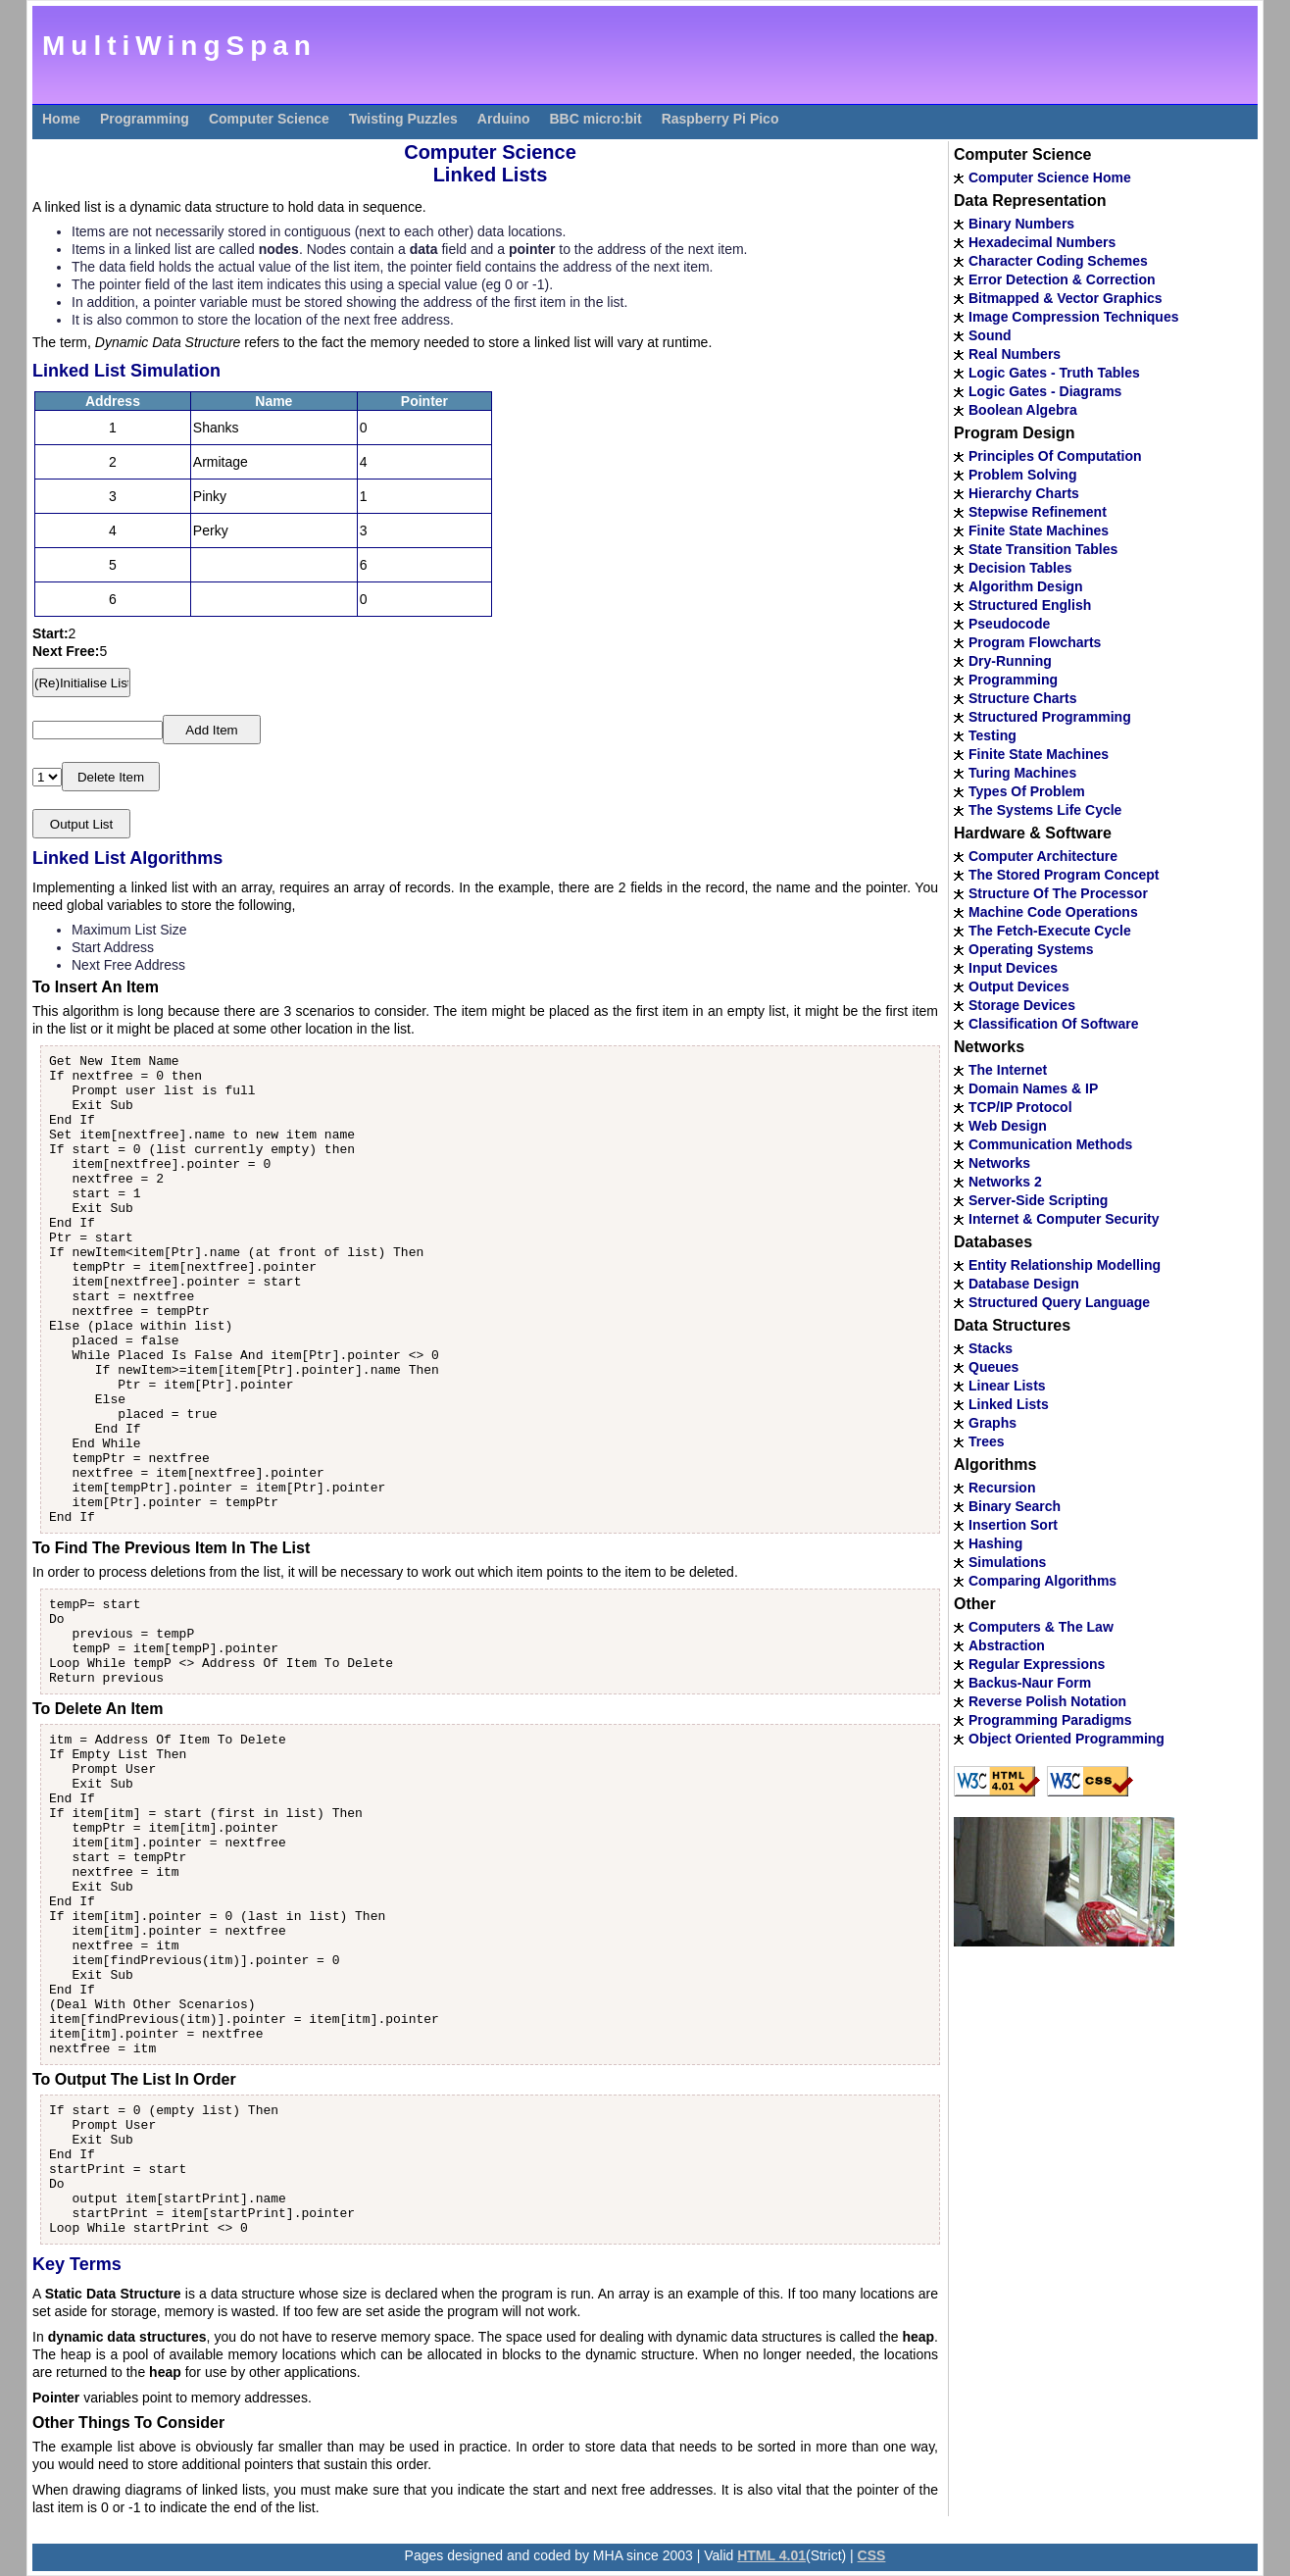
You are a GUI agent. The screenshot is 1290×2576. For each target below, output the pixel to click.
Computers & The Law (1041, 1627)
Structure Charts (1022, 698)
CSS (872, 2555)
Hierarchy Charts (1023, 493)
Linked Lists (1008, 1404)
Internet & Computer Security (1063, 1219)
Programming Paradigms (1050, 1720)
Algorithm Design (1025, 586)
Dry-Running (1010, 661)
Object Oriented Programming (1066, 1738)
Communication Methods (1050, 1144)
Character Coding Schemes (1058, 261)
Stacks (990, 1348)
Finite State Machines (1038, 530)
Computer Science (269, 118)
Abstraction (1006, 1645)
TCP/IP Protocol (1020, 1107)
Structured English (1029, 605)
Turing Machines (1022, 773)
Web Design (1007, 1126)
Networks (999, 1163)
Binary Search (1014, 1506)
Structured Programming (1049, 717)
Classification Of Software (1053, 1024)
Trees (986, 1441)
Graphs (992, 1423)
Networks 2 (1005, 1181)
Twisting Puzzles (403, 118)
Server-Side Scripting (1038, 1200)
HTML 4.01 (771, 2555)
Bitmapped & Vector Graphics (1065, 298)
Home (61, 118)
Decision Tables (1020, 568)
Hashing (995, 1543)
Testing (992, 735)
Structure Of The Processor (1058, 893)
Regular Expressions (1036, 1664)
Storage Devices (1021, 1005)
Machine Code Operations (1053, 912)
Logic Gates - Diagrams (1044, 391)
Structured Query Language (1059, 1302)
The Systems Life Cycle (1044, 810)
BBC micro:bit (596, 118)
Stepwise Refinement (1037, 512)
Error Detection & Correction (1062, 279)
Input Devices (1013, 968)
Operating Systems (1031, 949)
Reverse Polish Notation (1047, 1701)
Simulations (1007, 1562)
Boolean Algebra (1022, 410)
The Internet (1007, 1070)
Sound (990, 335)
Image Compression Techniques (1073, 317)
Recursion (1001, 1487)
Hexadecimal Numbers (1042, 242)
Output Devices (1018, 986)
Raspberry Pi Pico (720, 118)
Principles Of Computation (1055, 456)
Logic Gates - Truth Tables (1054, 372)
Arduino (503, 118)
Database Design (1023, 1283)
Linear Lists (1007, 1385)
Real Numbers (1014, 354)
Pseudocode (1009, 623)
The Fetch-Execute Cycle (1049, 930)
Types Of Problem (1026, 791)
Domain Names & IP (1033, 1088)
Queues (993, 1367)
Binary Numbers (1021, 223)
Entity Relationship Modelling (1064, 1265)
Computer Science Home (1049, 177)
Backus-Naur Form (1029, 1683)
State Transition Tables (1042, 549)
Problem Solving (1022, 474)
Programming (144, 118)
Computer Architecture (1042, 856)
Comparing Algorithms (1042, 1581)
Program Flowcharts (1034, 642)
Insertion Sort (1013, 1525)
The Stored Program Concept (1063, 875)
